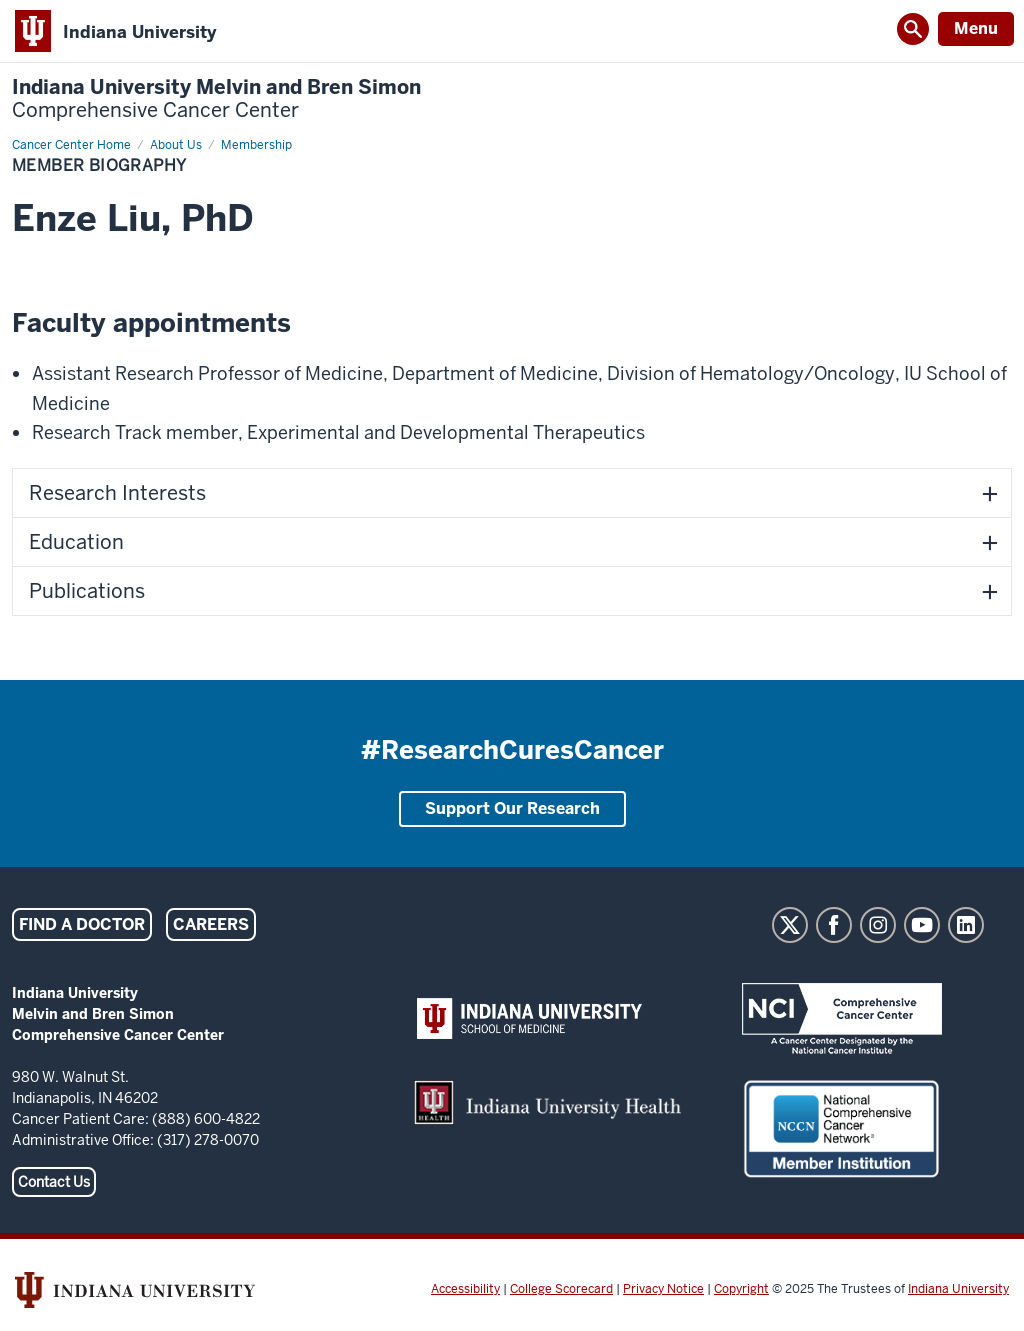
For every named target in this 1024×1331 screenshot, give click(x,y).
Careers (211, 924)
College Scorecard (561, 1289)
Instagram (878, 925)
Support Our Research (512, 808)
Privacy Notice (663, 1289)
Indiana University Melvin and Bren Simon (216, 99)
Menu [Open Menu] (976, 28)
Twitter (790, 925)
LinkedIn (966, 925)
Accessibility (465, 1289)
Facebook (834, 925)
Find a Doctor (82, 924)
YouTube (922, 925)
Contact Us (54, 1182)
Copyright (741, 1289)
